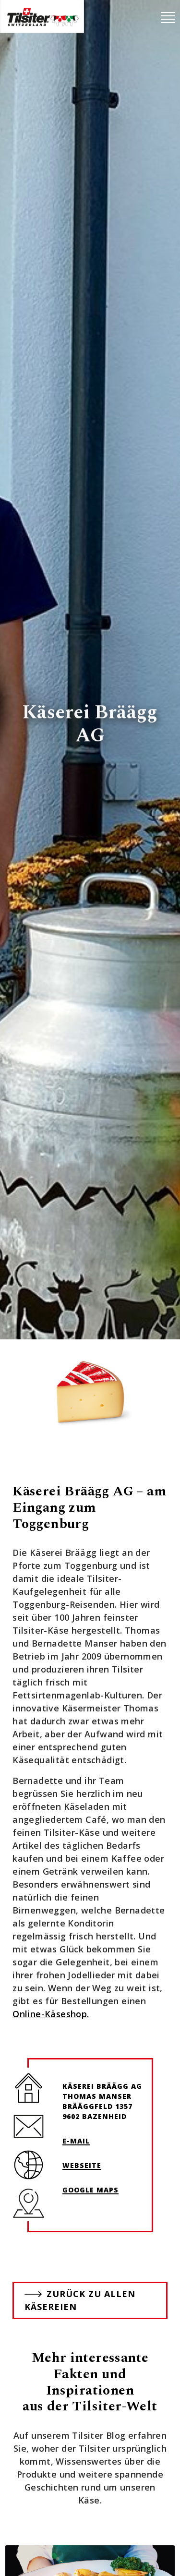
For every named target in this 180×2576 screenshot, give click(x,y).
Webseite (81, 2165)
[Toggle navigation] (168, 18)
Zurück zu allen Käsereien (79, 2300)
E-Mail (76, 2140)
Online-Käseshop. (50, 2014)
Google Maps (90, 2189)
